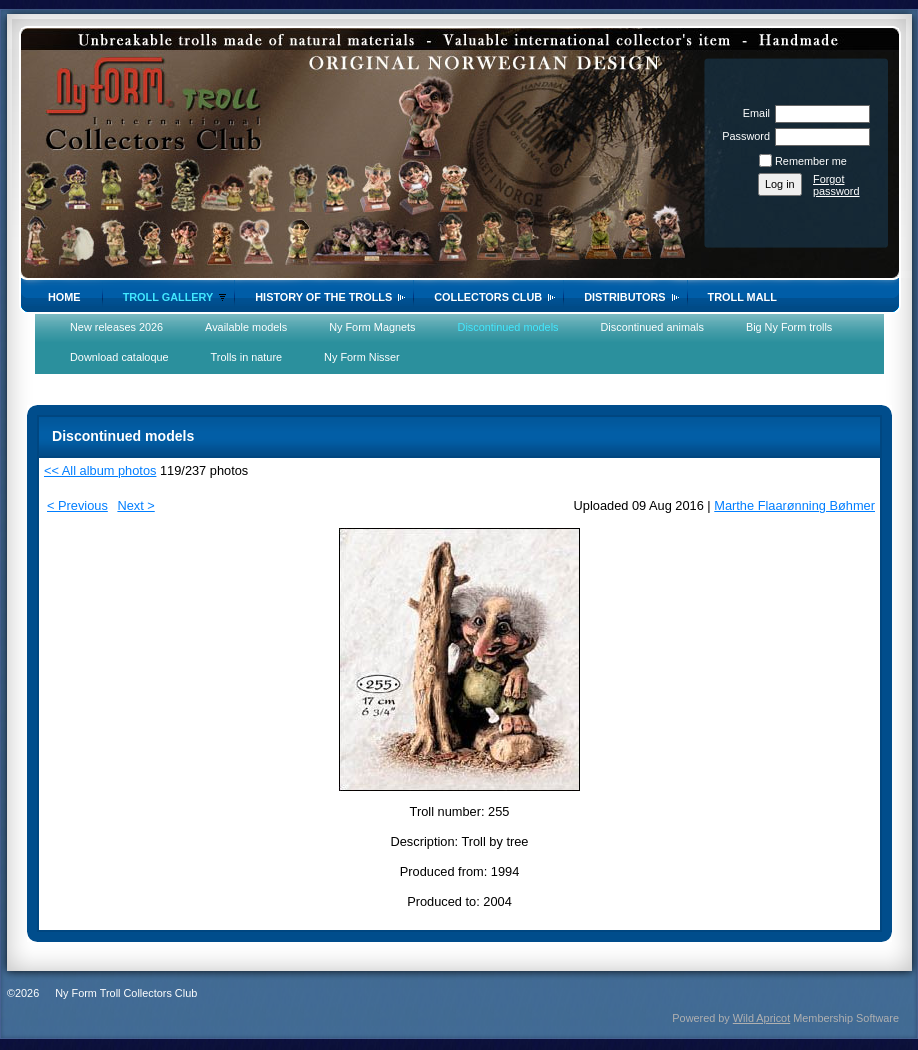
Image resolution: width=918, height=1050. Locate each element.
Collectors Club (488, 297)
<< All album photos (100, 470)
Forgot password (836, 185)
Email (753, 113)
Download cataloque (119, 357)
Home (64, 297)
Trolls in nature (247, 357)
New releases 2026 (116, 327)
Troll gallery (168, 297)
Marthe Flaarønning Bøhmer (794, 505)
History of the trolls (323, 297)
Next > (135, 505)
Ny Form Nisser (362, 357)
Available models (246, 327)
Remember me (811, 161)
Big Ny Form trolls (789, 327)
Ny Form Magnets (372, 327)
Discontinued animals (652, 327)
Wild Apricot (761, 1018)
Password (742, 136)
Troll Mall (742, 297)
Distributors (624, 297)
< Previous (77, 505)
